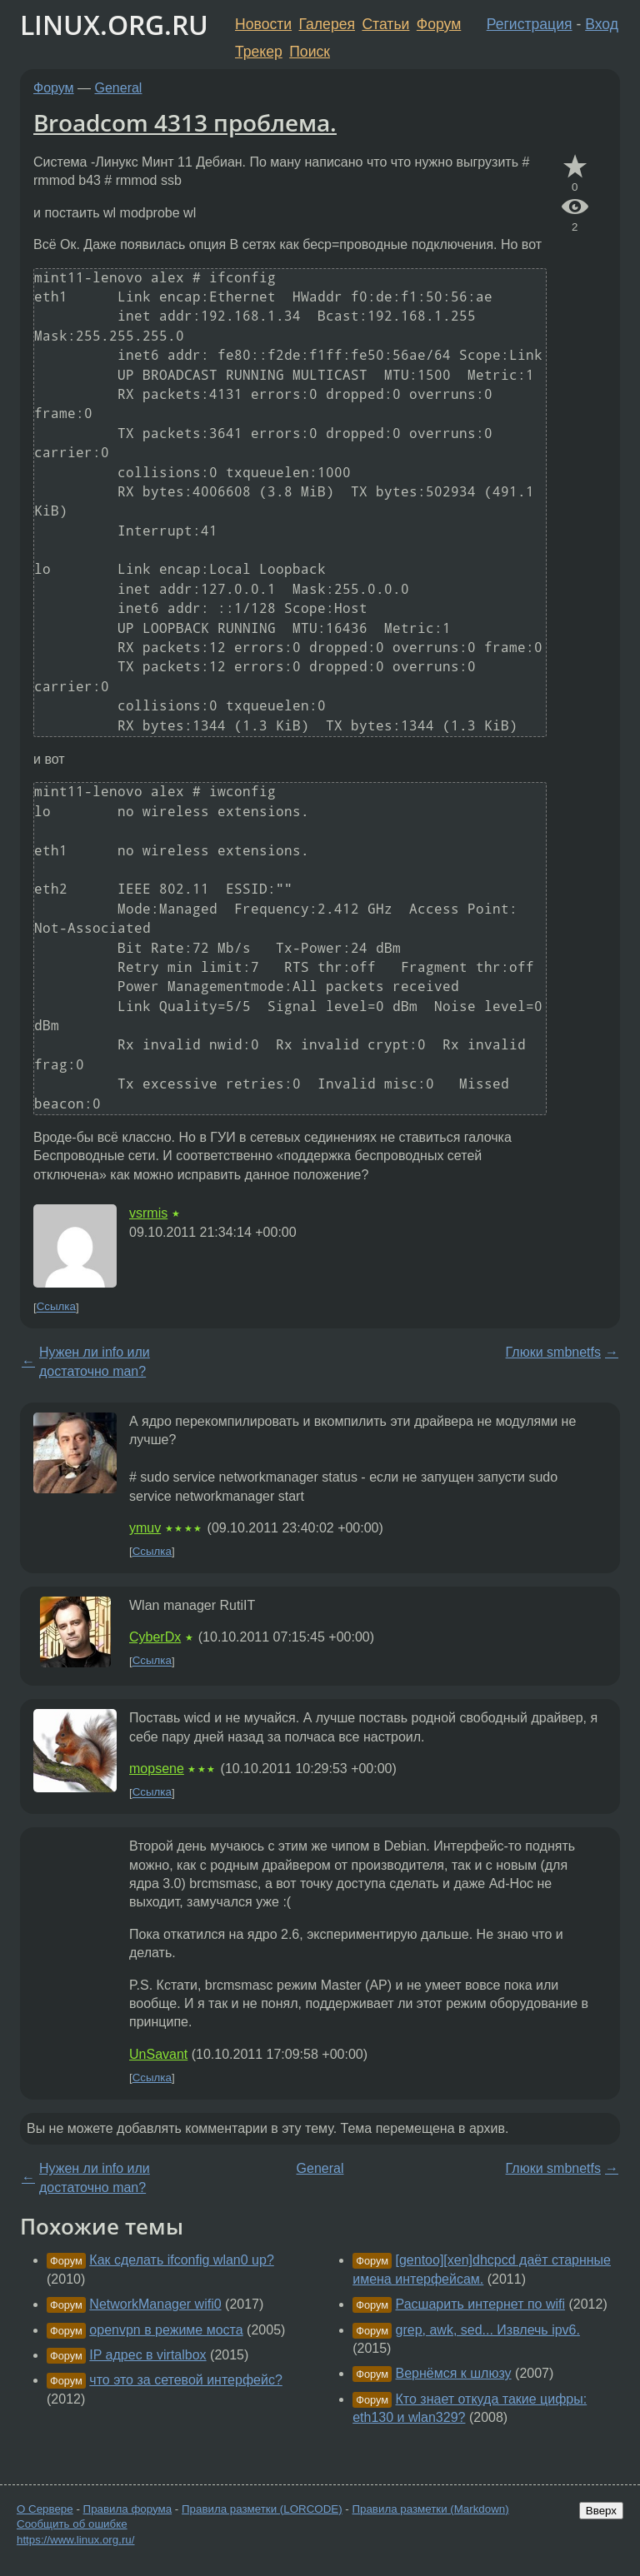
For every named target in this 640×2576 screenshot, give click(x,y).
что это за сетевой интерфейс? (185, 2380)
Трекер (258, 51)
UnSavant (158, 2054)
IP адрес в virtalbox (147, 2355)
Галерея (327, 24)
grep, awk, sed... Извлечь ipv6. (488, 2330)
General (118, 88)
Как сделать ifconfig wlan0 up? (181, 2260)
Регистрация (529, 24)
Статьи (385, 24)
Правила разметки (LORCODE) (262, 2509)
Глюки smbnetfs (553, 1352)
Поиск (309, 51)
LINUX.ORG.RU (114, 24)
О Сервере (45, 2509)
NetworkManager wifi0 (155, 2304)
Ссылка (56, 1307)
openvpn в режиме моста (165, 2330)
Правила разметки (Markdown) (430, 2509)
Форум (439, 24)
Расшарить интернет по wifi (481, 2304)
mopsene (156, 1768)
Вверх (601, 2510)
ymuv (145, 1528)
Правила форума (127, 2509)
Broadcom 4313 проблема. (185, 122)
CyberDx (155, 1637)
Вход (601, 24)
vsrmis (148, 1213)
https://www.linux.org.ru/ (75, 2540)
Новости (263, 24)
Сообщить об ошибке (72, 2524)
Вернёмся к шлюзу (454, 2373)
